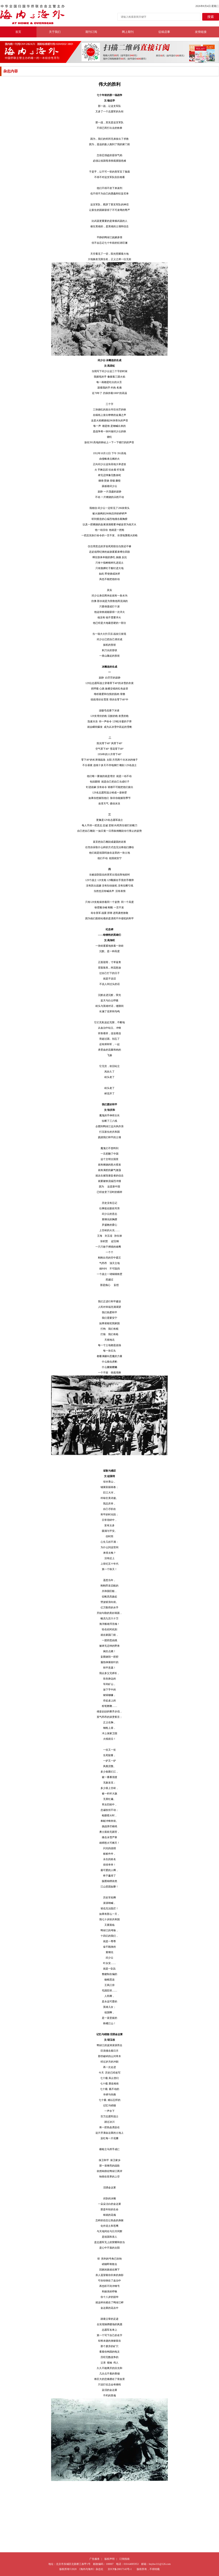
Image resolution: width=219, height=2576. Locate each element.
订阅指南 (124, 2559)
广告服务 (94, 2559)
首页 (18, 31)
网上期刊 (128, 31)
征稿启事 (164, 31)
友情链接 (201, 31)
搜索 (210, 17)
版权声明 (109, 2559)
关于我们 (55, 31)
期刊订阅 (91, 31)
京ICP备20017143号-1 (120, 2569)
